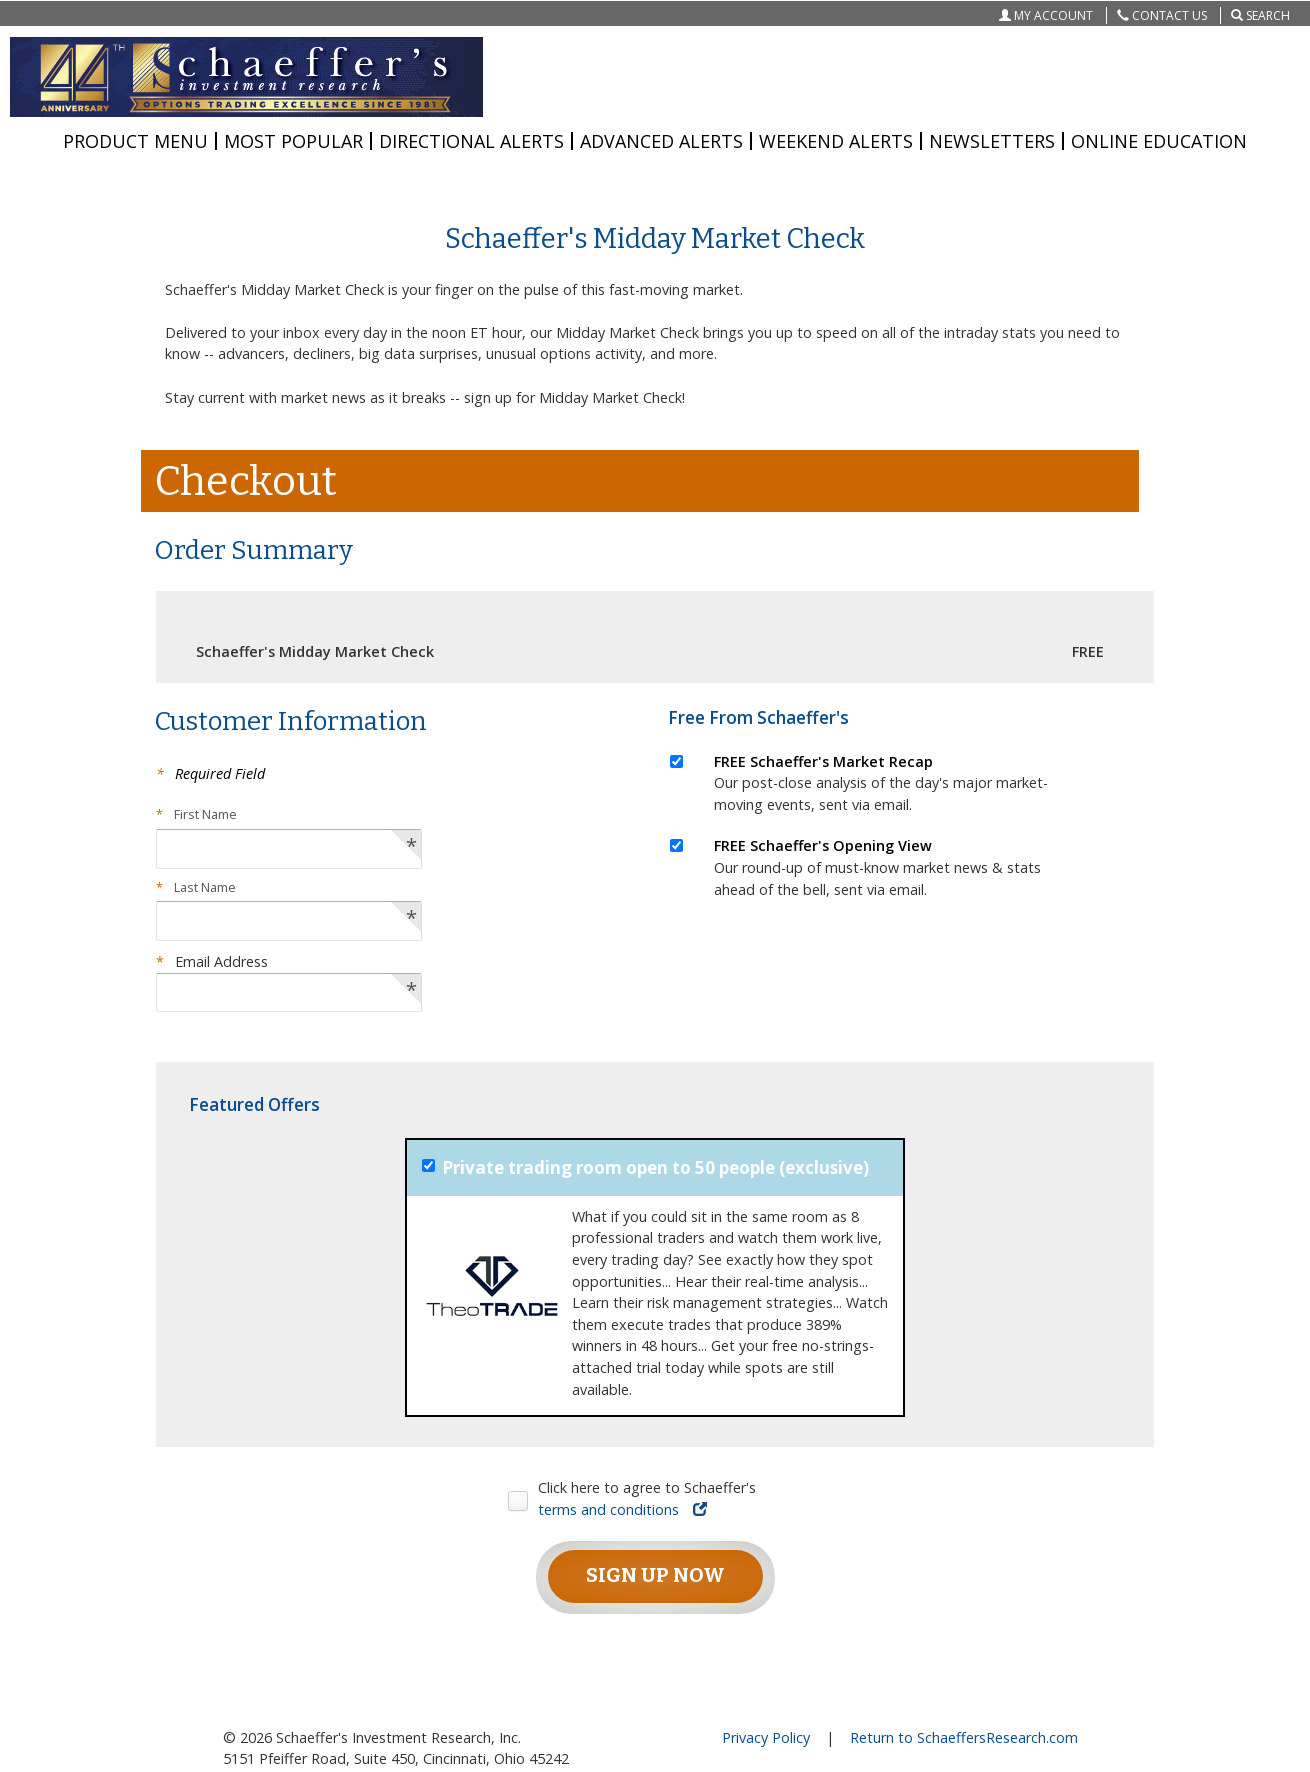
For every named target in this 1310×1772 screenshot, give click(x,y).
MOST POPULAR (293, 141)
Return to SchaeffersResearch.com (964, 1737)
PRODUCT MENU (135, 141)
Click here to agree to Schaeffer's (647, 1498)
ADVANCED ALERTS (661, 141)
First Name (196, 814)
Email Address (212, 961)
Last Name (196, 887)
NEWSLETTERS (992, 141)
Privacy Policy (766, 1737)
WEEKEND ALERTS (836, 141)
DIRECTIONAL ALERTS (471, 141)
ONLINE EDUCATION (1159, 141)
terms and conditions (622, 1509)
